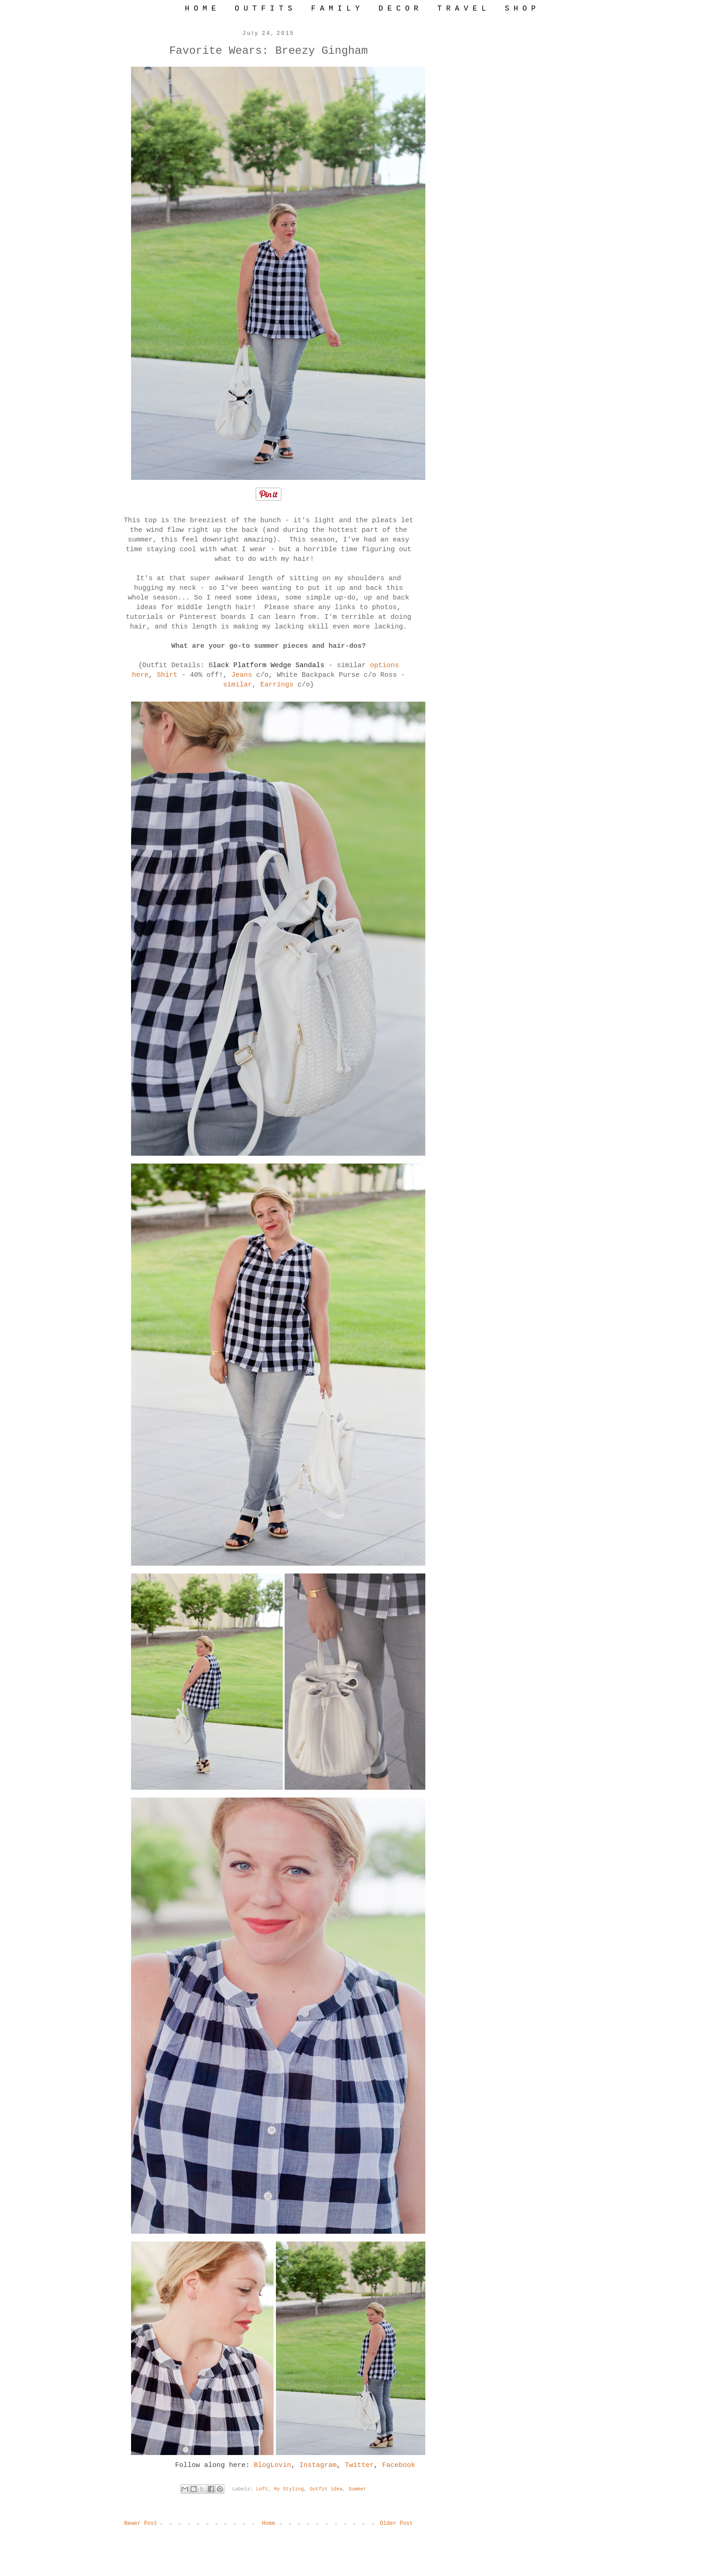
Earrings (276, 685)
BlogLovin (272, 2465)
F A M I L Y (335, 9)
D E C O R (398, 9)
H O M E (200, 9)
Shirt (167, 675)
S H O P (520, 9)
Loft (262, 2489)
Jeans (241, 675)
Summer (357, 2489)
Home (268, 2523)
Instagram (318, 2465)
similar (237, 685)
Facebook (398, 2465)
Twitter (359, 2465)
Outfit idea (326, 2489)
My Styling (289, 2489)
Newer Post (140, 2523)
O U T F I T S (263, 9)
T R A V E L (461, 9)
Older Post (396, 2523)
